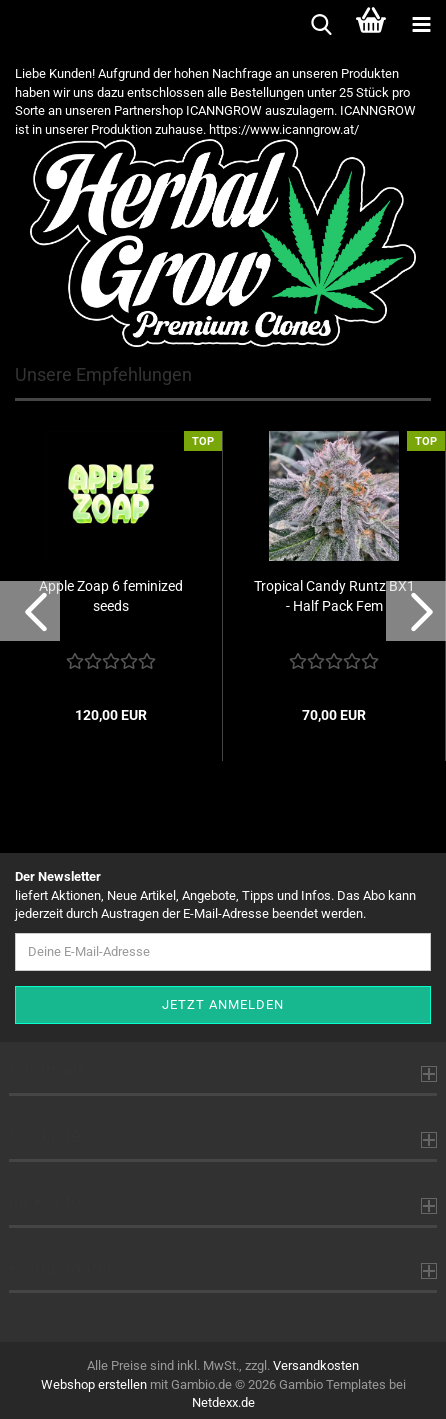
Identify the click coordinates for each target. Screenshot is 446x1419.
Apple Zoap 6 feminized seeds (111, 596)
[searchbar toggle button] (321, 25)
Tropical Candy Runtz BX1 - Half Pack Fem (334, 596)
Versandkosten (316, 1365)
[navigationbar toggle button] (421, 25)
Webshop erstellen (94, 1384)
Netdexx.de (223, 1402)
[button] (30, 611)
